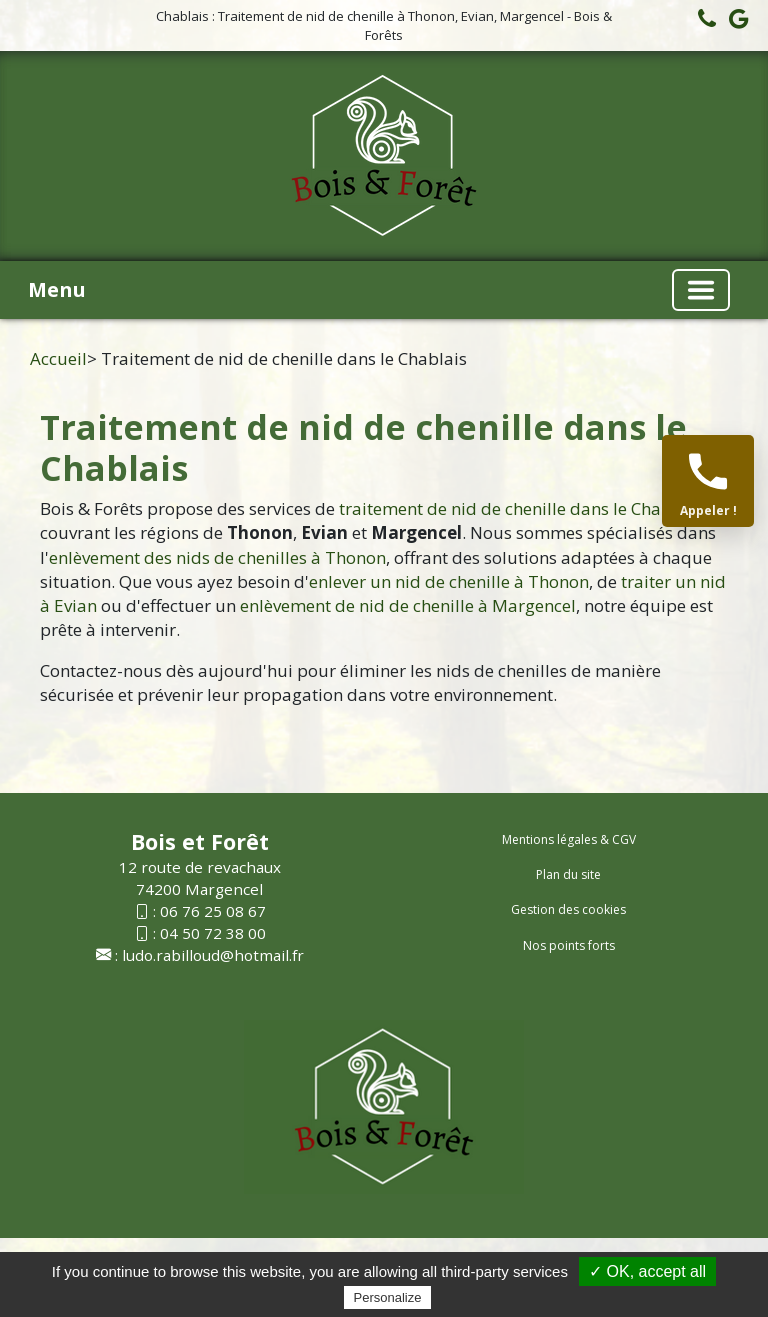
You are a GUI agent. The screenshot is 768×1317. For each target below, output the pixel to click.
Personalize (388, 1297)
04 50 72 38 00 (213, 933)
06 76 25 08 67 (213, 911)
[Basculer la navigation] (701, 290)
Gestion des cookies (568, 909)
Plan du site (568, 874)
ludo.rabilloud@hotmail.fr (213, 955)
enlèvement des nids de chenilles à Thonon (217, 557)
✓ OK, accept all (647, 1271)
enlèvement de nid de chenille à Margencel (408, 605)
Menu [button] (57, 289)
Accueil (58, 358)
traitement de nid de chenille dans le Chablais (519, 508)
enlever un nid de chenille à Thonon (449, 581)
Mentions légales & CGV (569, 839)
